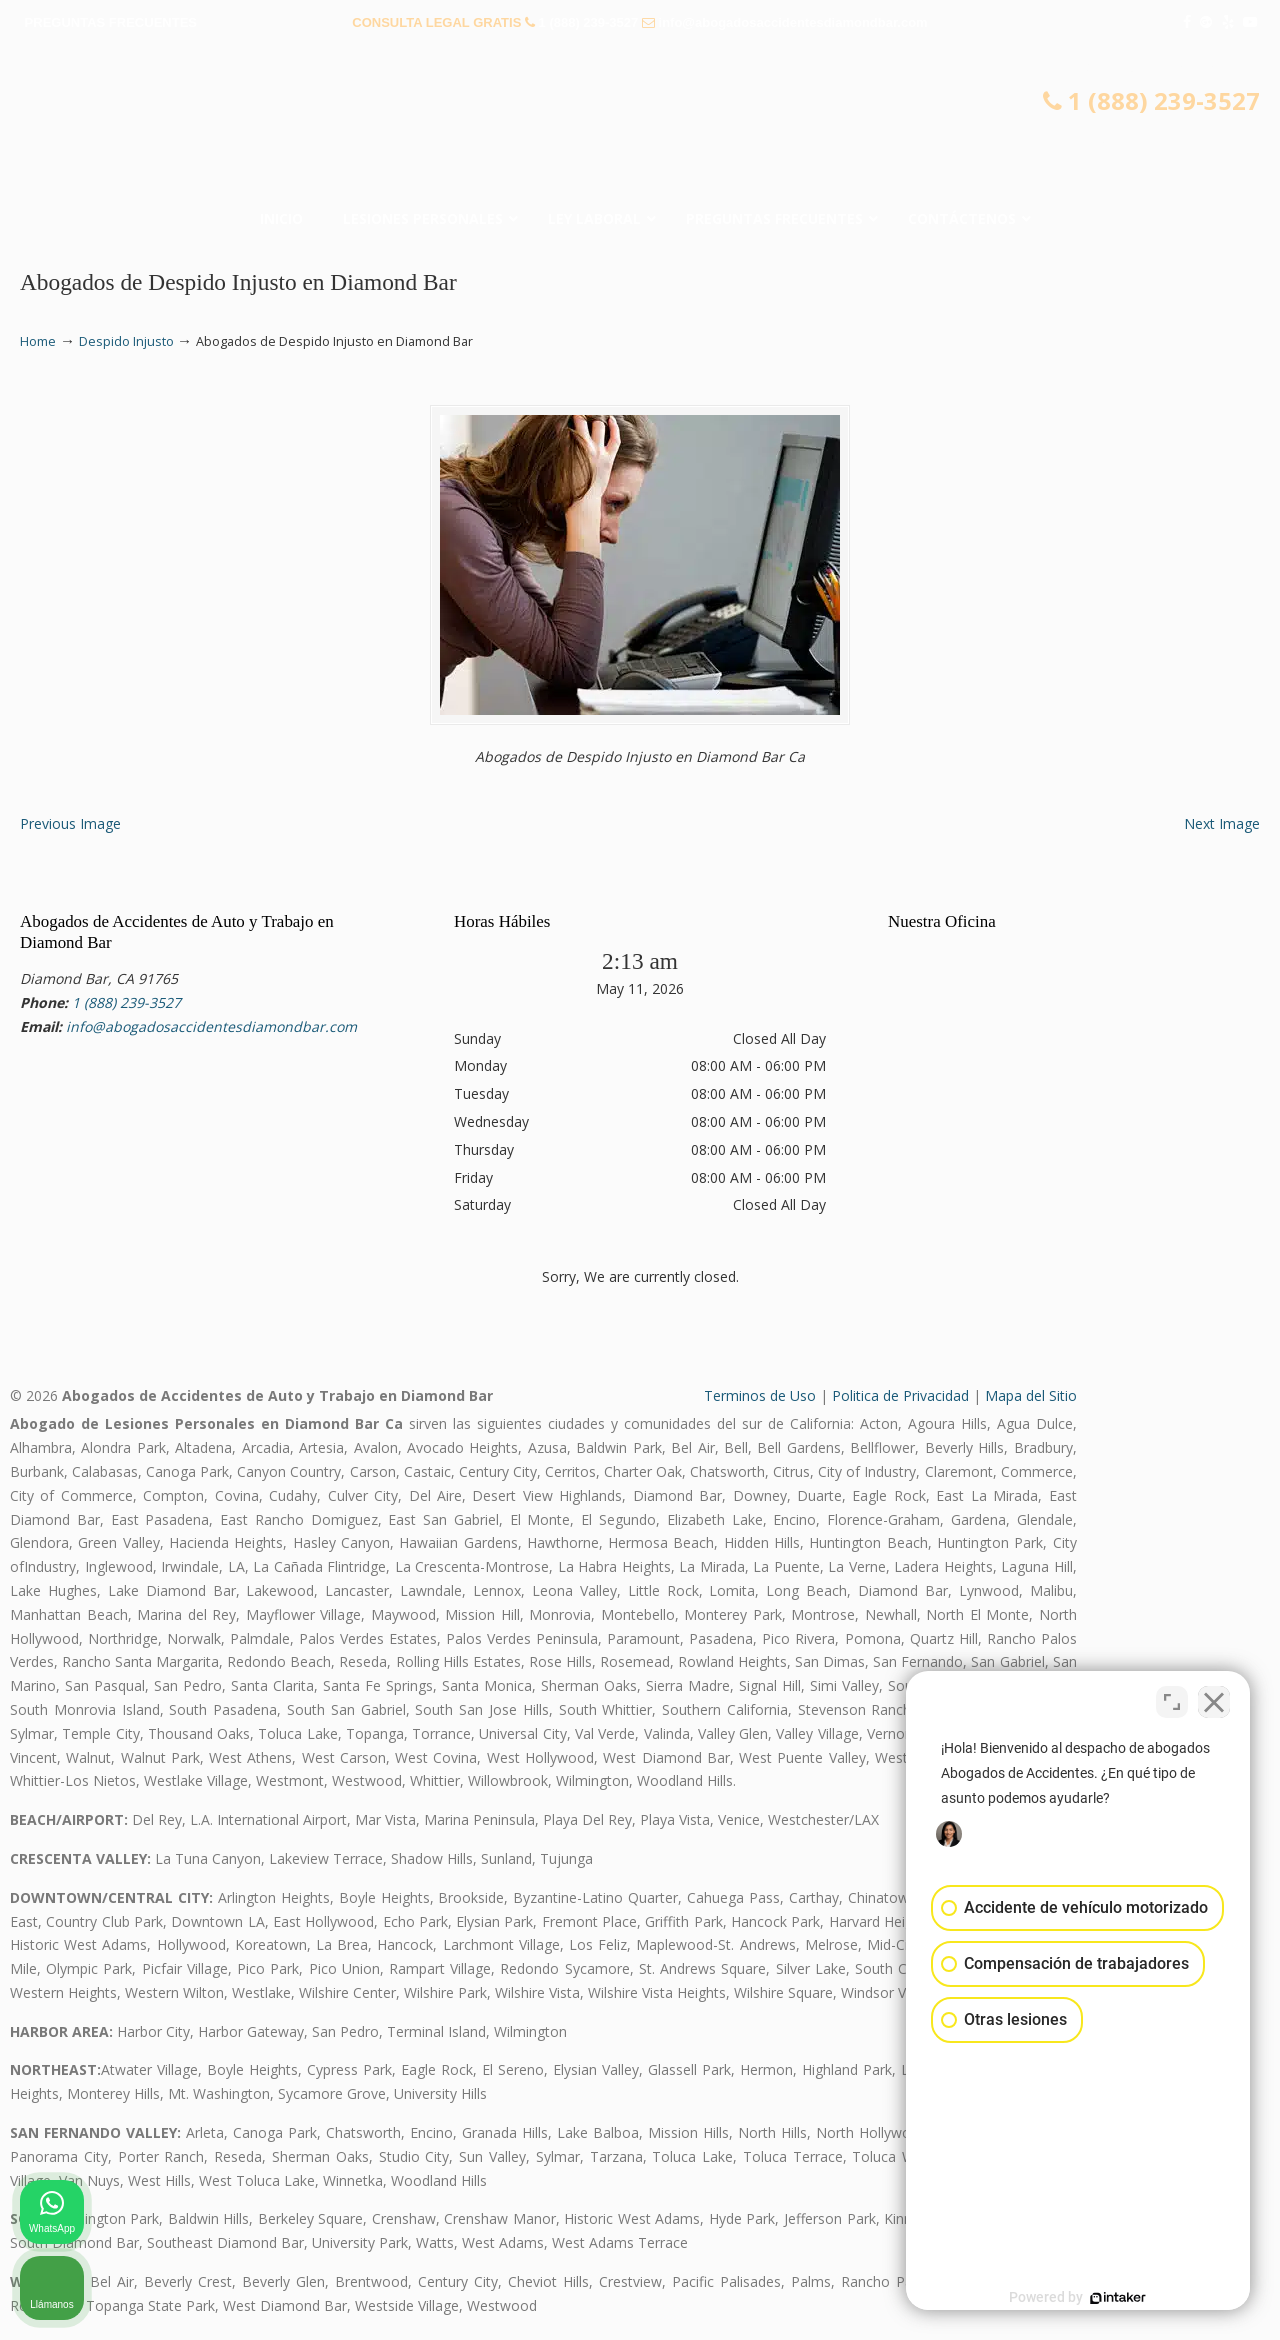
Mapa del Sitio (1031, 1395)
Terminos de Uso (760, 1395)
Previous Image (70, 823)
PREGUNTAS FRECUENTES (111, 22)
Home (38, 341)
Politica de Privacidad (900, 1395)
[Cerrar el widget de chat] (1214, 1701)
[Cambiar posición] (1172, 1701)
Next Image (1222, 823)
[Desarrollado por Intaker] (1110, 2298)
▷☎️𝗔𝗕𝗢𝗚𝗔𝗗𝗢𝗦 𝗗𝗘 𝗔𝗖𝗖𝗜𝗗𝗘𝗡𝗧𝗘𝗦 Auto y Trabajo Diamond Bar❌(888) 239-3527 (640, 125)
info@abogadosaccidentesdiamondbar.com (793, 22)
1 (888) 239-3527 (589, 22)
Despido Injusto (126, 341)
